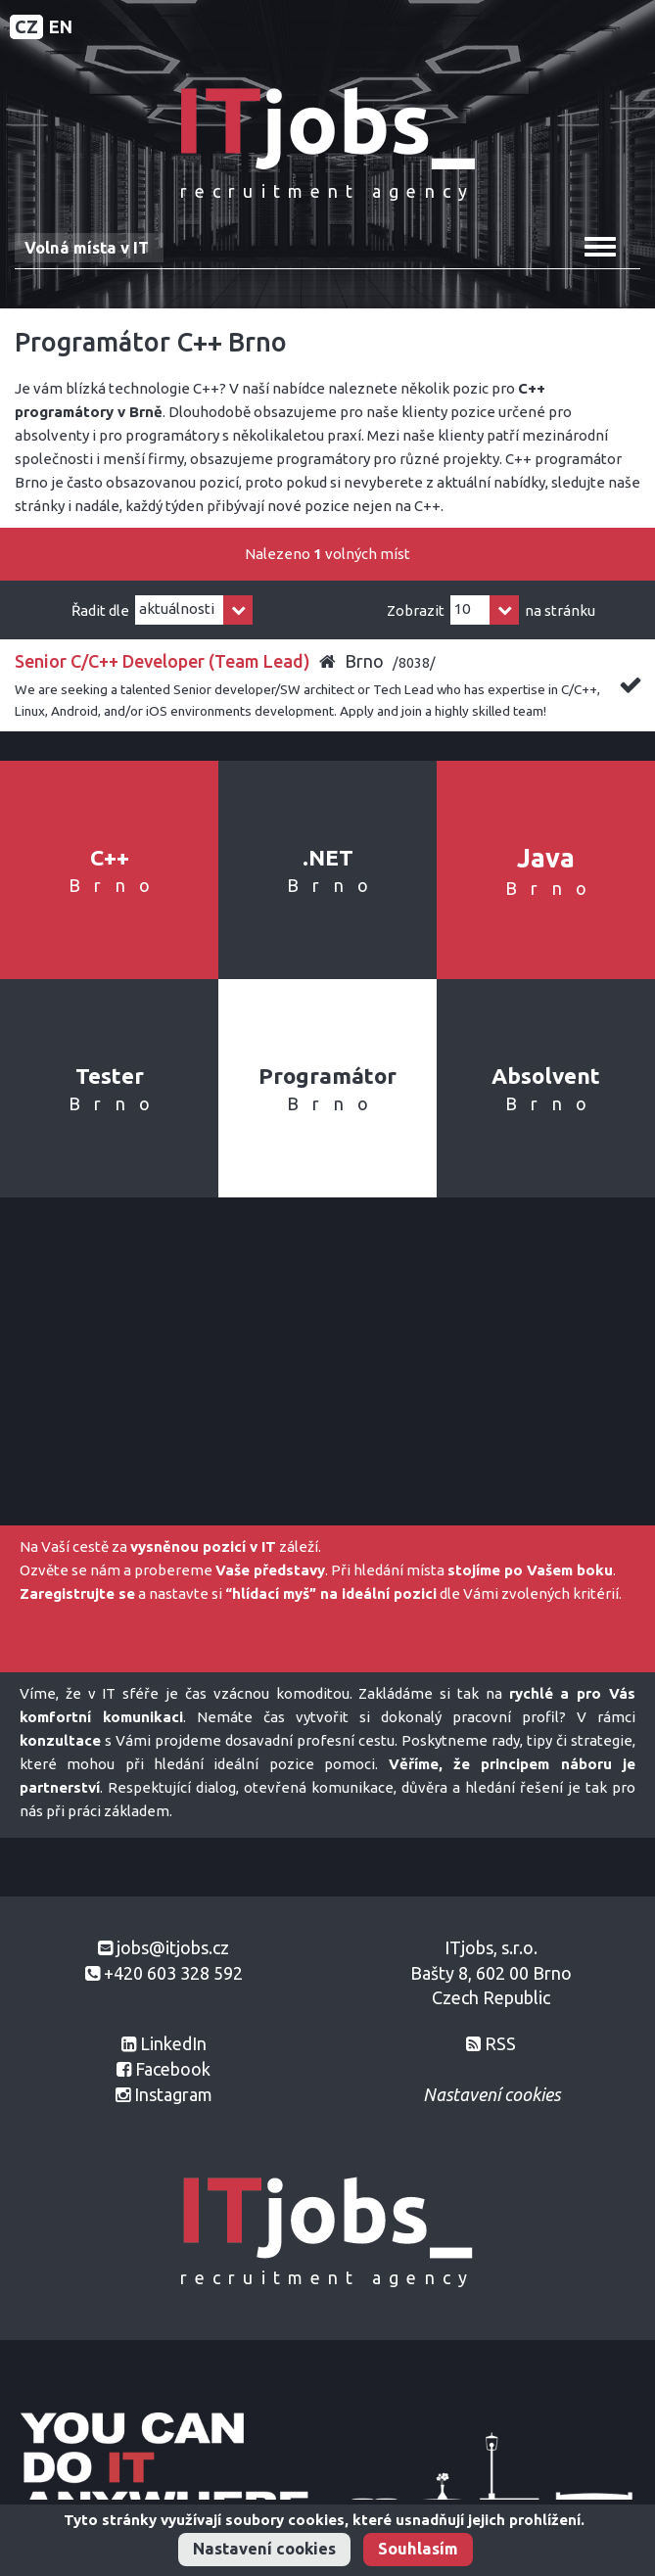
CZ (26, 26)
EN (60, 26)
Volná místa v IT (86, 248)
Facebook (173, 2069)
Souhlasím (418, 2548)
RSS (500, 2043)
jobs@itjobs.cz (173, 1947)
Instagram (173, 2094)
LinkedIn (173, 2043)
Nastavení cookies (264, 2548)
